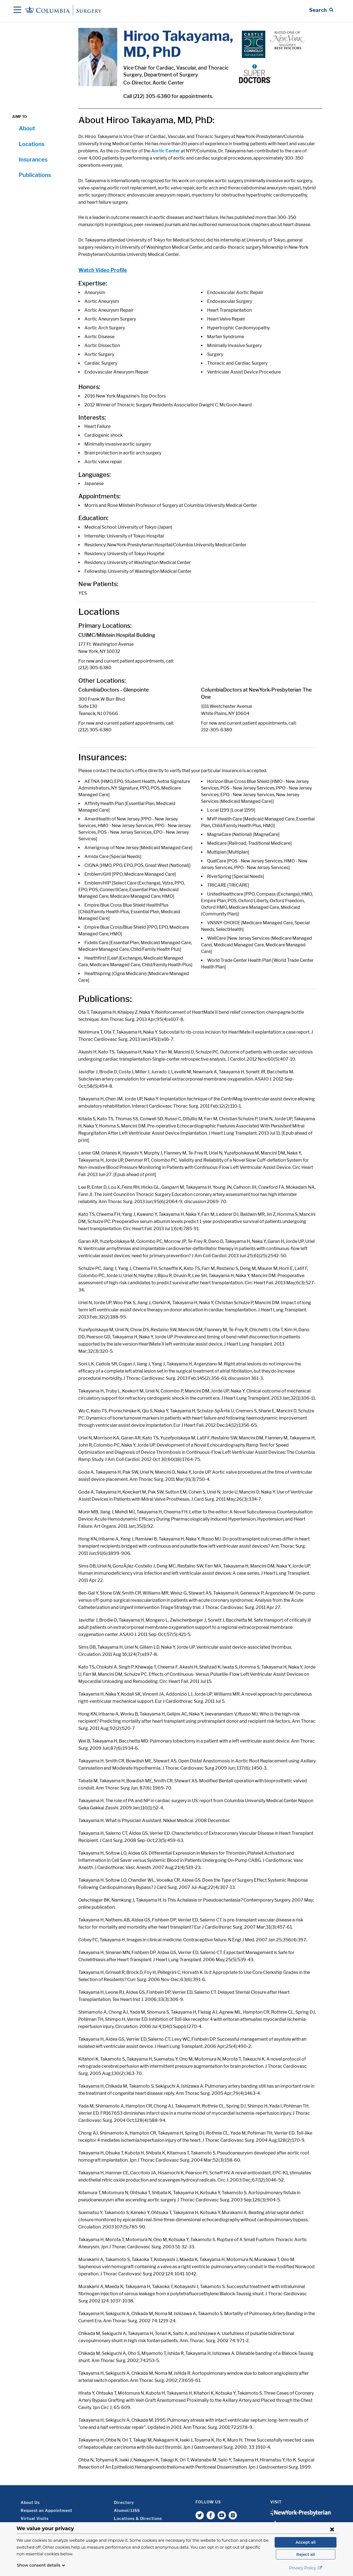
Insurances (33, 159)
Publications (35, 175)
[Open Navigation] (17, 10)
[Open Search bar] (321, 10)
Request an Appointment (46, 2510)
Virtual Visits (35, 2518)
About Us (30, 2502)
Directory (124, 2502)
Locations (31, 144)
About (27, 128)
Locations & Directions (138, 2518)
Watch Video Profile (102, 270)
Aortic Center (165, 150)
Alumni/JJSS (127, 2510)
